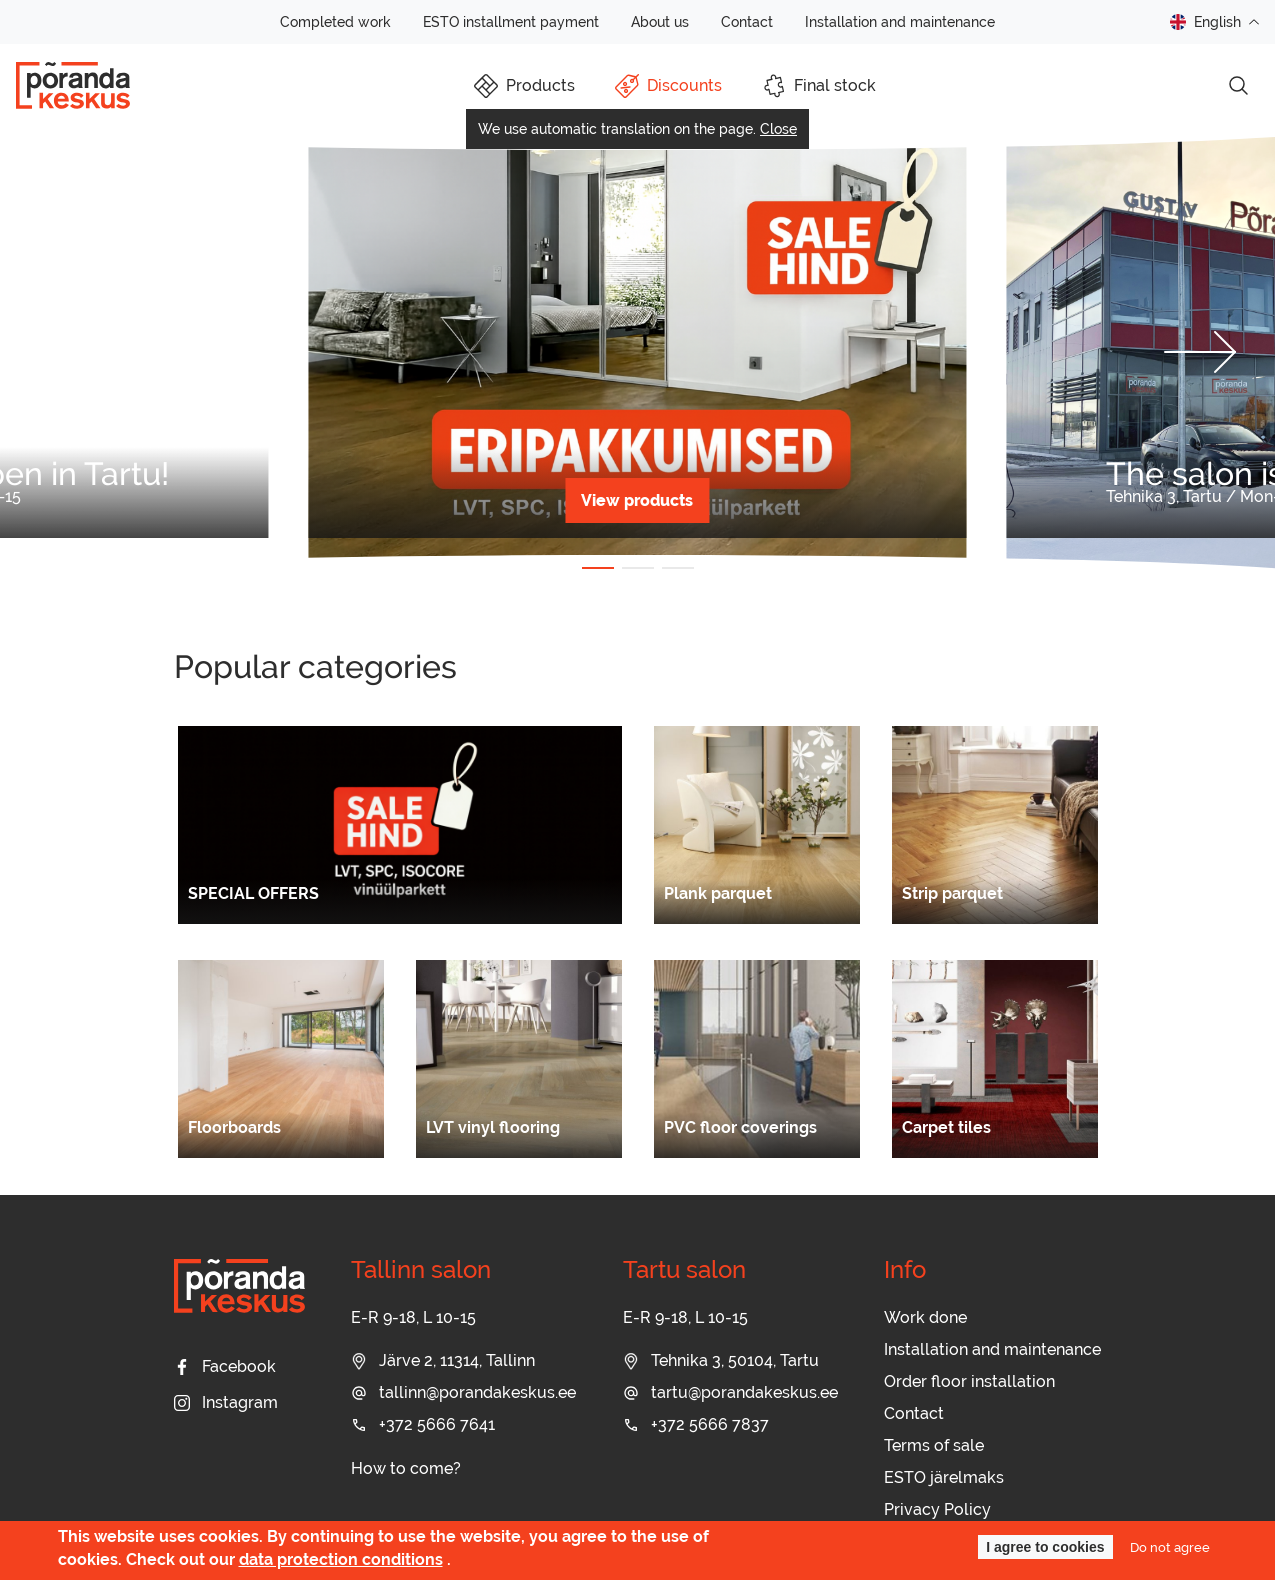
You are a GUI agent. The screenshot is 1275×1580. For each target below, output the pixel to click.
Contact (747, 22)
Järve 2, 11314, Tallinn (443, 1360)
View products (637, 500)
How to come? (406, 1468)
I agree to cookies (1045, 1547)
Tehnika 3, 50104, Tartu (721, 1360)
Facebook (225, 1366)
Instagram (226, 1402)
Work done (925, 1317)
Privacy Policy (937, 1509)
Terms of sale (934, 1445)
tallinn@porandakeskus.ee (463, 1392)
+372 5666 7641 (423, 1424)
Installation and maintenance (900, 22)
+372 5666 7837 (696, 1424)
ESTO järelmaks (944, 1477)
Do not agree (1170, 1547)
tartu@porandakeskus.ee (730, 1392)
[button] (75, 352)
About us (660, 22)
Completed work (335, 22)
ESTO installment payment (511, 22)
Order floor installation (969, 1381)
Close (778, 129)
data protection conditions (341, 1559)
